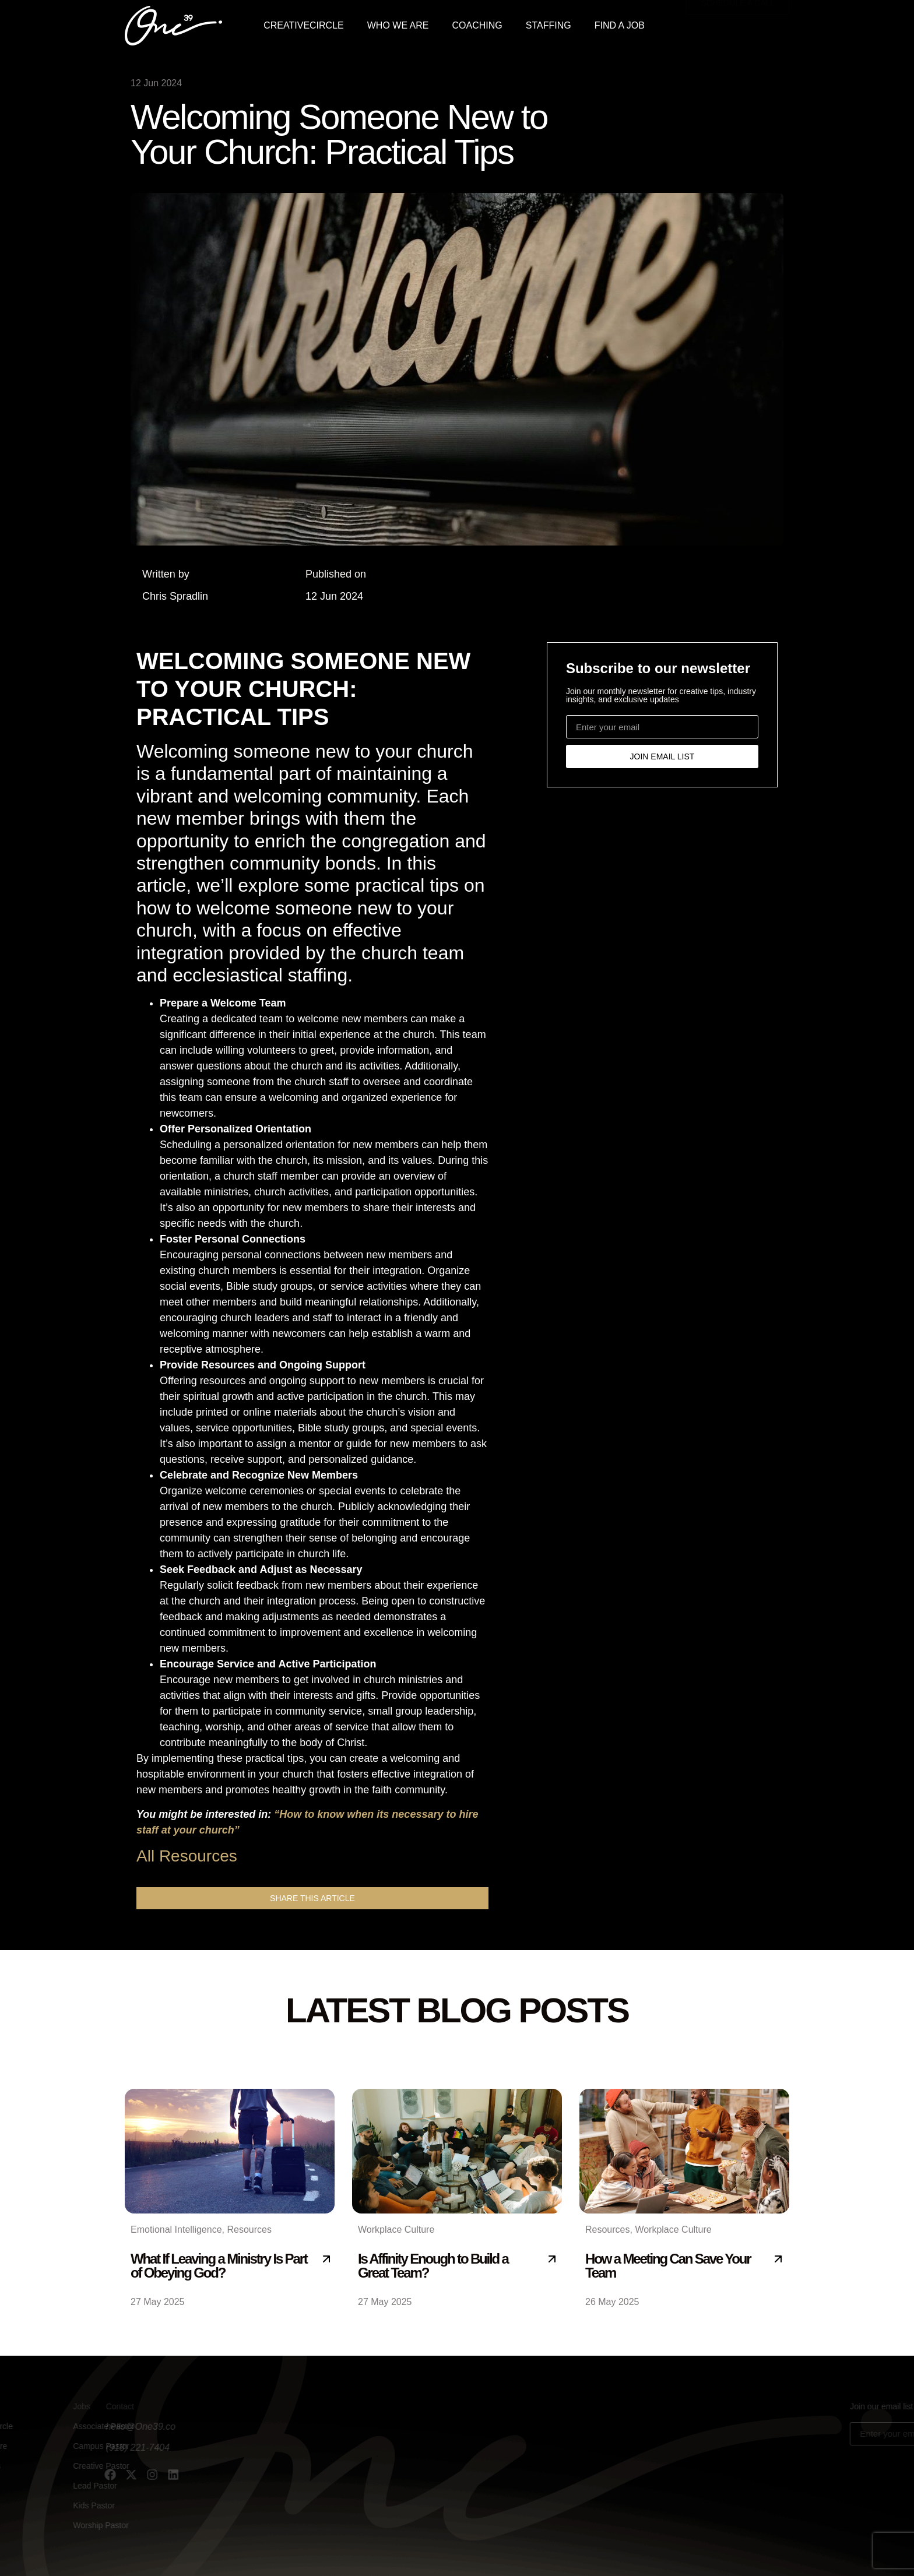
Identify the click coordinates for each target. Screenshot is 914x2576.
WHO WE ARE (398, 25)
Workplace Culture (396, 2229)
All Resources (186, 1856)
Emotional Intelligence (176, 2229)
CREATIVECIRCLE (303, 25)
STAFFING (548, 25)
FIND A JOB (620, 25)
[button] (312, 1898)
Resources (249, 2229)
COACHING (477, 25)
